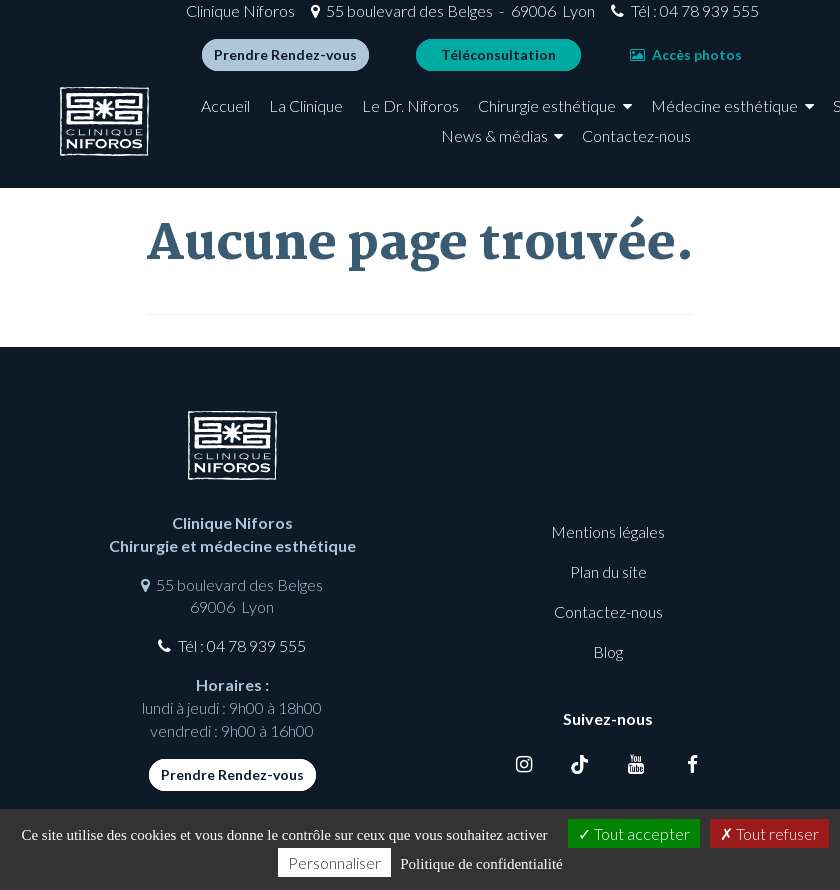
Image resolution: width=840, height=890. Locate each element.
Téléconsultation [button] (438, 62)
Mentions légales (608, 531)
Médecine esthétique (283, 150)
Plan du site (608, 571)
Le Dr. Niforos (478, 121)
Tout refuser (769, 833)
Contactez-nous (704, 150)
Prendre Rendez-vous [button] (225, 62)
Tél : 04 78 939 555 (634, 18)
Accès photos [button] (626, 62)
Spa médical (433, 150)
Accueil (293, 121)
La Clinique (374, 121)
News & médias (561, 150)
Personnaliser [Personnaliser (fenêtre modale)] (334, 862)
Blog (608, 651)
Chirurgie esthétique (615, 121)
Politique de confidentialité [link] (481, 864)
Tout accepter (634, 833)
